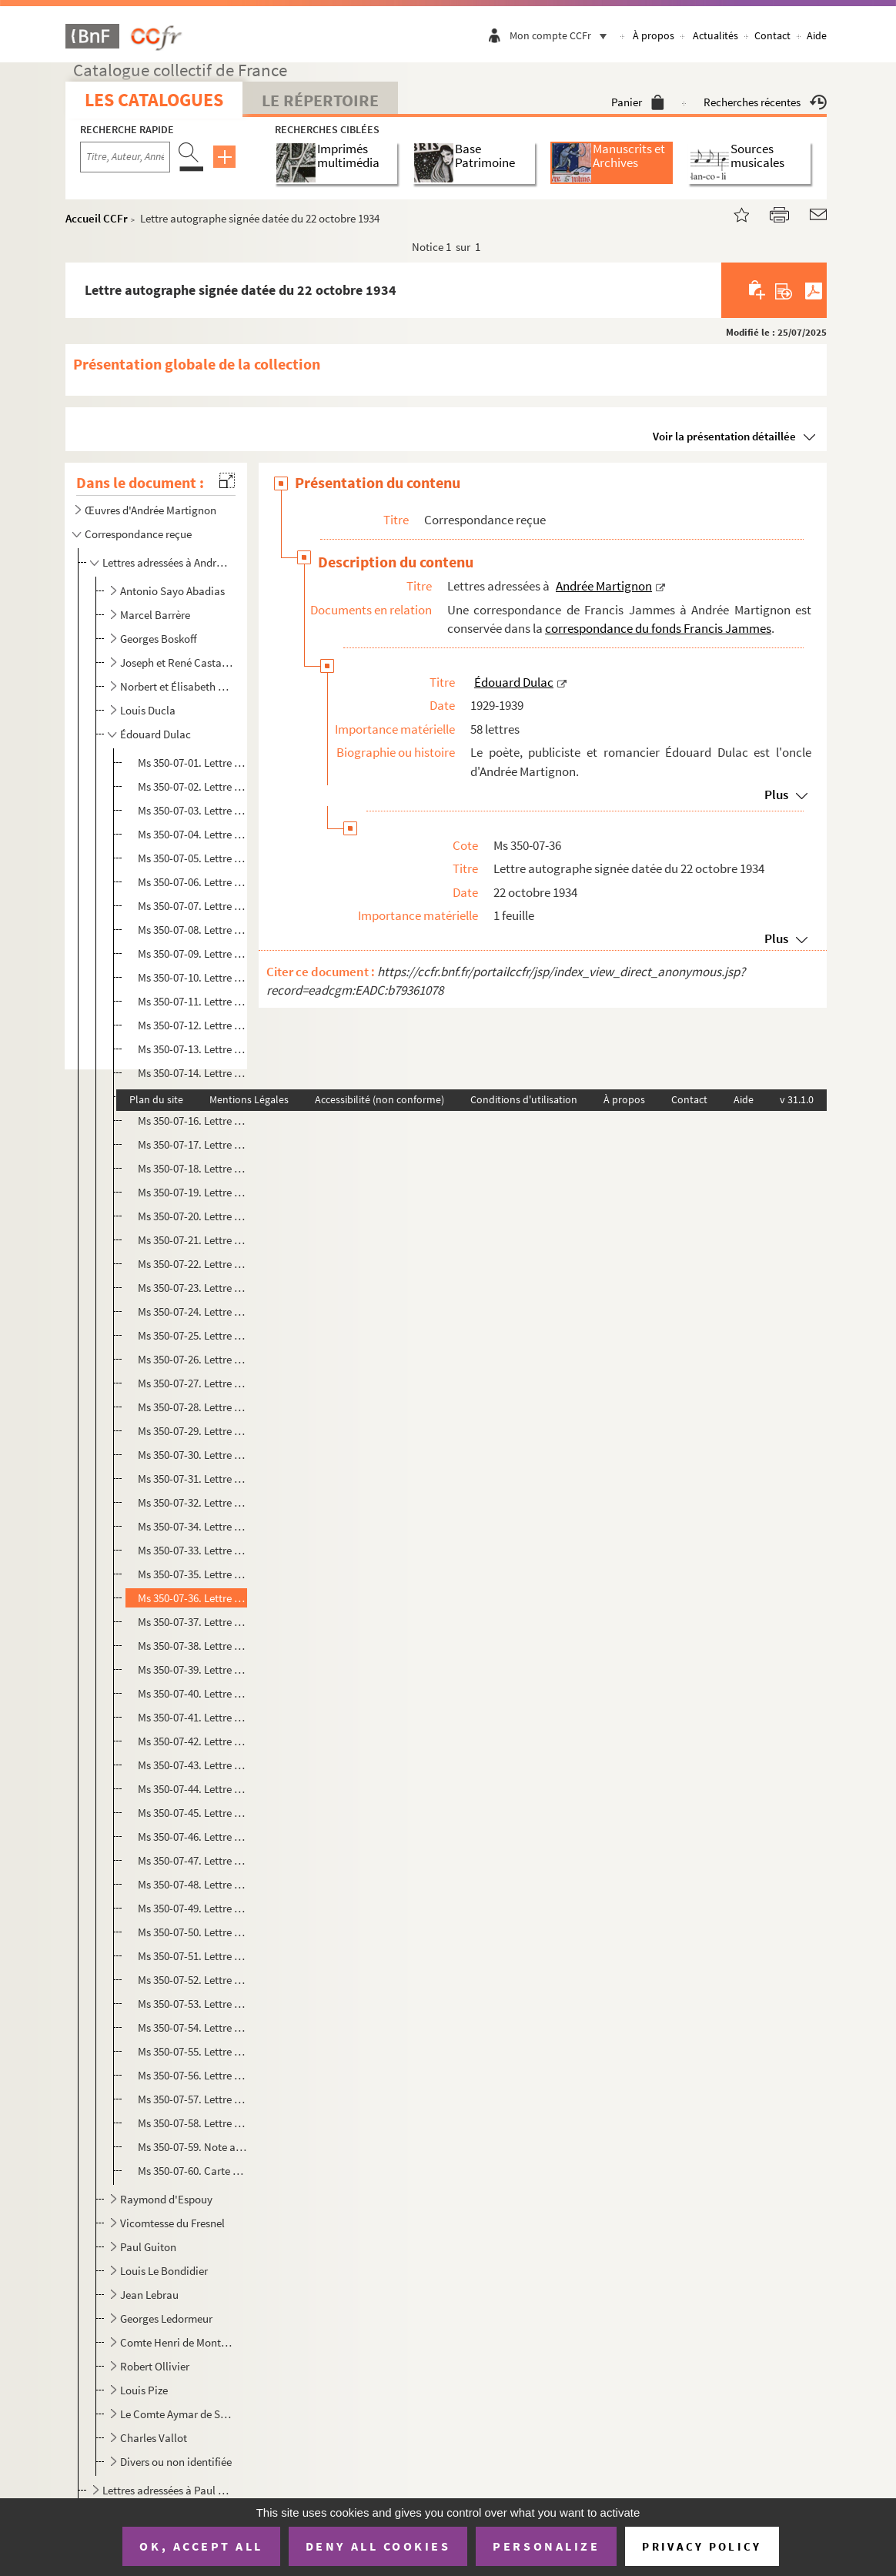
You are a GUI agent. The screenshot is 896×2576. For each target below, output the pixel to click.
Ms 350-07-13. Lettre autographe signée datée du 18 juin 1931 (192, 1049)
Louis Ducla (148, 710)
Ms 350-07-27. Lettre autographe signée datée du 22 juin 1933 (192, 1383)
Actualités (715, 35)
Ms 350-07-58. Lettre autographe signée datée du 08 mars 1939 (192, 2123)
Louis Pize (144, 2390)
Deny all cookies (378, 2546)
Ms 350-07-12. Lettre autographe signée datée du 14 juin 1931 (192, 1025)
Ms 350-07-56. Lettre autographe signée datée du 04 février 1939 (192, 2075)
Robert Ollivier (154, 2366)
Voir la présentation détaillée (724, 436)
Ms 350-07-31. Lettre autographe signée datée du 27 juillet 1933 (192, 1478)
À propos (653, 35)
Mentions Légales (249, 1099)
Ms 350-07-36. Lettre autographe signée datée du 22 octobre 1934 (192, 1598)
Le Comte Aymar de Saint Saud (176, 2414)
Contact (772, 35)
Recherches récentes (765, 102)
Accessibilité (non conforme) (379, 1099)
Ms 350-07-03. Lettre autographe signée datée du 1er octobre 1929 (192, 810)
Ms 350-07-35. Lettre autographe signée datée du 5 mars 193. (192, 1574)
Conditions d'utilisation (523, 1099)
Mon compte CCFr (562, 35)
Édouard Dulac (155, 734)
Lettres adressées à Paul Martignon (167, 2490)
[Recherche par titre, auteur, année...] (125, 157)
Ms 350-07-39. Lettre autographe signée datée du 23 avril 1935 (192, 1669)
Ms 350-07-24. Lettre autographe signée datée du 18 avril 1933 (192, 1311)
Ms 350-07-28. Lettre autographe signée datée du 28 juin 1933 (192, 1407)
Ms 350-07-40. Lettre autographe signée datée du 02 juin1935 (192, 1693)
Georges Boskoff (158, 638)
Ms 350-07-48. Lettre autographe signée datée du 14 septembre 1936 (192, 1884)
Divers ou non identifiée (176, 2461)
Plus (776, 794)
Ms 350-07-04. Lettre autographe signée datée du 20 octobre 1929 (192, 834)
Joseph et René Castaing (176, 662)
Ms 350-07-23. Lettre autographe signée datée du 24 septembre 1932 (192, 1287)
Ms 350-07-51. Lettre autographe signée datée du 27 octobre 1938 (192, 1956)
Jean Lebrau (149, 2294)
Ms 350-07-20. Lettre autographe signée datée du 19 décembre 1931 (192, 1216)
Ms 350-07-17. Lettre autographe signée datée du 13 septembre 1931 (192, 1144)
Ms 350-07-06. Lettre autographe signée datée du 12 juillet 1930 (192, 882)
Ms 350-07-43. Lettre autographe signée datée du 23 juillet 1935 (192, 1765)
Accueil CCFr (96, 218)
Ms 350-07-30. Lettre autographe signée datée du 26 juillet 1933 (192, 1454)
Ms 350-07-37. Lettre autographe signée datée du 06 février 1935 (192, 1621)
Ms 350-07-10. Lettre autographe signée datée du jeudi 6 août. (192, 977)
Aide (817, 35)
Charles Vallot (153, 2437)
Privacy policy (701, 2546)
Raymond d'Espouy (166, 2199)
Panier (637, 102)
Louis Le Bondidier (164, 2270)
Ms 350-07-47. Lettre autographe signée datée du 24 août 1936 (192, 1860)
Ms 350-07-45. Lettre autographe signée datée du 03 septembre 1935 (192, 1812)
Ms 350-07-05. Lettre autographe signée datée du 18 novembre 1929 (192, 858)
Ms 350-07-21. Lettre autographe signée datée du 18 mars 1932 (192, 1240)
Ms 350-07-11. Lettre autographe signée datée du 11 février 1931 (192, 1001)
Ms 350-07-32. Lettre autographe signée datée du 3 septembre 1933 (192, 1502)
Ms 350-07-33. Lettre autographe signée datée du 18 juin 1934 (192, 1550)
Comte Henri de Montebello (176, 2342)
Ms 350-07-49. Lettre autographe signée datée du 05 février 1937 (192, 1908)
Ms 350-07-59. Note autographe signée (192, 2146)
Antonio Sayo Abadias (172, 591)
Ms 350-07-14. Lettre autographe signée (192, 1073)
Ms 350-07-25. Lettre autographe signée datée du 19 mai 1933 (192, 1335)
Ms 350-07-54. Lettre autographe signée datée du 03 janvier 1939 (192, 2027)
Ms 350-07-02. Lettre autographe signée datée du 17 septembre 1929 (192, 786)
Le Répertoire (320, 100)
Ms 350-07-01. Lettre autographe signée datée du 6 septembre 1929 (192, 762)
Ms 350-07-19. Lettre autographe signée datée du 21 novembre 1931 (192, 1192)
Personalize (546, 2546)
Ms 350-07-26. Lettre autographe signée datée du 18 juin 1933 (192, 1359)
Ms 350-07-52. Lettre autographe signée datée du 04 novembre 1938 (192, 1979)
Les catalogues (154, 100)
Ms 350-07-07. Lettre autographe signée (192, 905)
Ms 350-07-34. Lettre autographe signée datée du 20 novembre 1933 (192, 1526)
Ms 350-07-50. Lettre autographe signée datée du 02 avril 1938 (192, 1932)
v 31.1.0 (797, 1099)
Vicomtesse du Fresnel (172, 2223)
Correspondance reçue (138, 534)
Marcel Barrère (155, 614)
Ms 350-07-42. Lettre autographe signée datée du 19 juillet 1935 (192, 1741)
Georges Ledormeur (166, 2318)
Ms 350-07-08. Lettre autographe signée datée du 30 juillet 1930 (192, 929)
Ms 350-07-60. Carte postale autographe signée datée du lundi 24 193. (192, 2170)
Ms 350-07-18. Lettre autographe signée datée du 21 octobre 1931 (192, 1168)
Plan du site (156, 1099)
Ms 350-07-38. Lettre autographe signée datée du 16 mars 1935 (192, 1645)
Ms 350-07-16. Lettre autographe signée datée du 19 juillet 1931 (192, 1120)
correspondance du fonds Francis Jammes (658, 628)
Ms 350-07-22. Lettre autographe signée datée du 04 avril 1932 (192, 1263)
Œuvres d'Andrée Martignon (150, 510)
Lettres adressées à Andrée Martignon (167, 562)
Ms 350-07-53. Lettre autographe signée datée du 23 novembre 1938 (192, 2003)
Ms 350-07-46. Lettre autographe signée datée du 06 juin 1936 (192, 1836)
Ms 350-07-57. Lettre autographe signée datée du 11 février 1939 (192, 2099)
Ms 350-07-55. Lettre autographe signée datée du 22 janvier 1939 (192, 2051)
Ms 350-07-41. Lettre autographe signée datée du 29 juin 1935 (192, 1717)
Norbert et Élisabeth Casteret (176, 686)
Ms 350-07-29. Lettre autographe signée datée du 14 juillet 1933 (192, 1430)
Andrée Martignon (604, 585)
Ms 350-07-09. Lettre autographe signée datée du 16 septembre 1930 (192, 953)
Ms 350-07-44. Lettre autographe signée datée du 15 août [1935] (192, 1788)
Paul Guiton (148, 2247)
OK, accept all (200, 2546)
